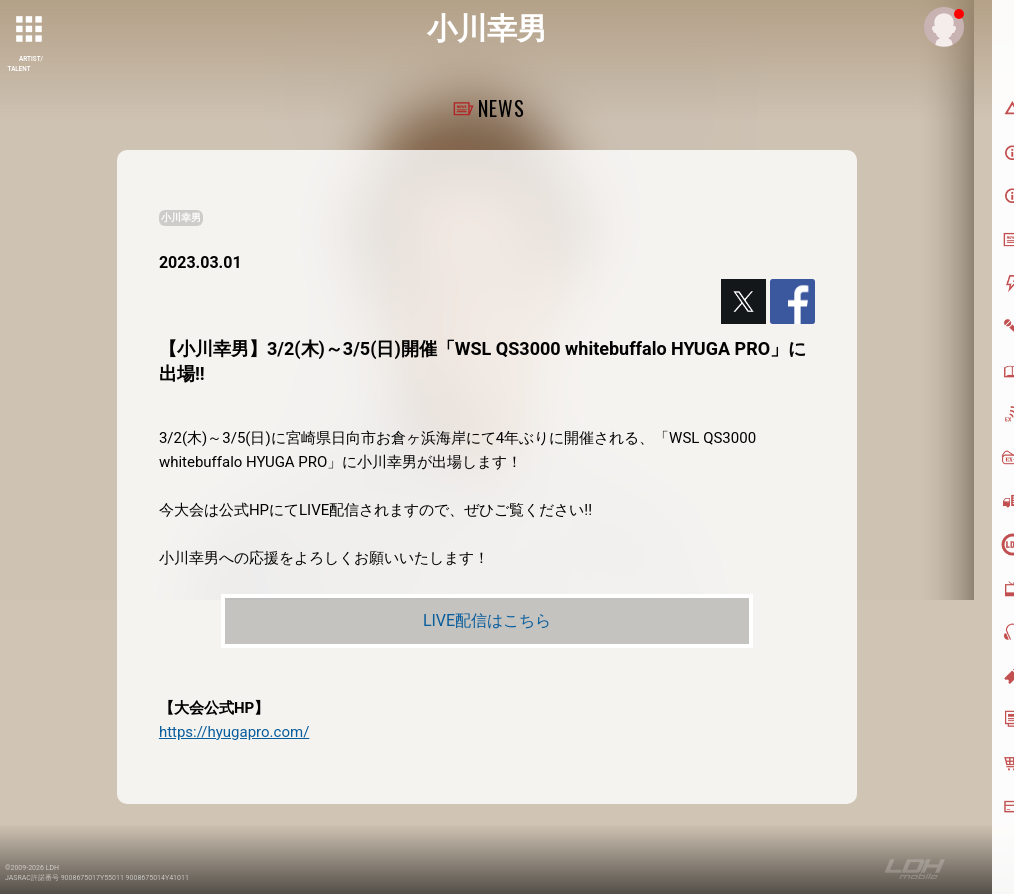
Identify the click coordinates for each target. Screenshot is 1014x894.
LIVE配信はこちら (487, 620)
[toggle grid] (31, 31)
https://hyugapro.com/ (234, 732)
